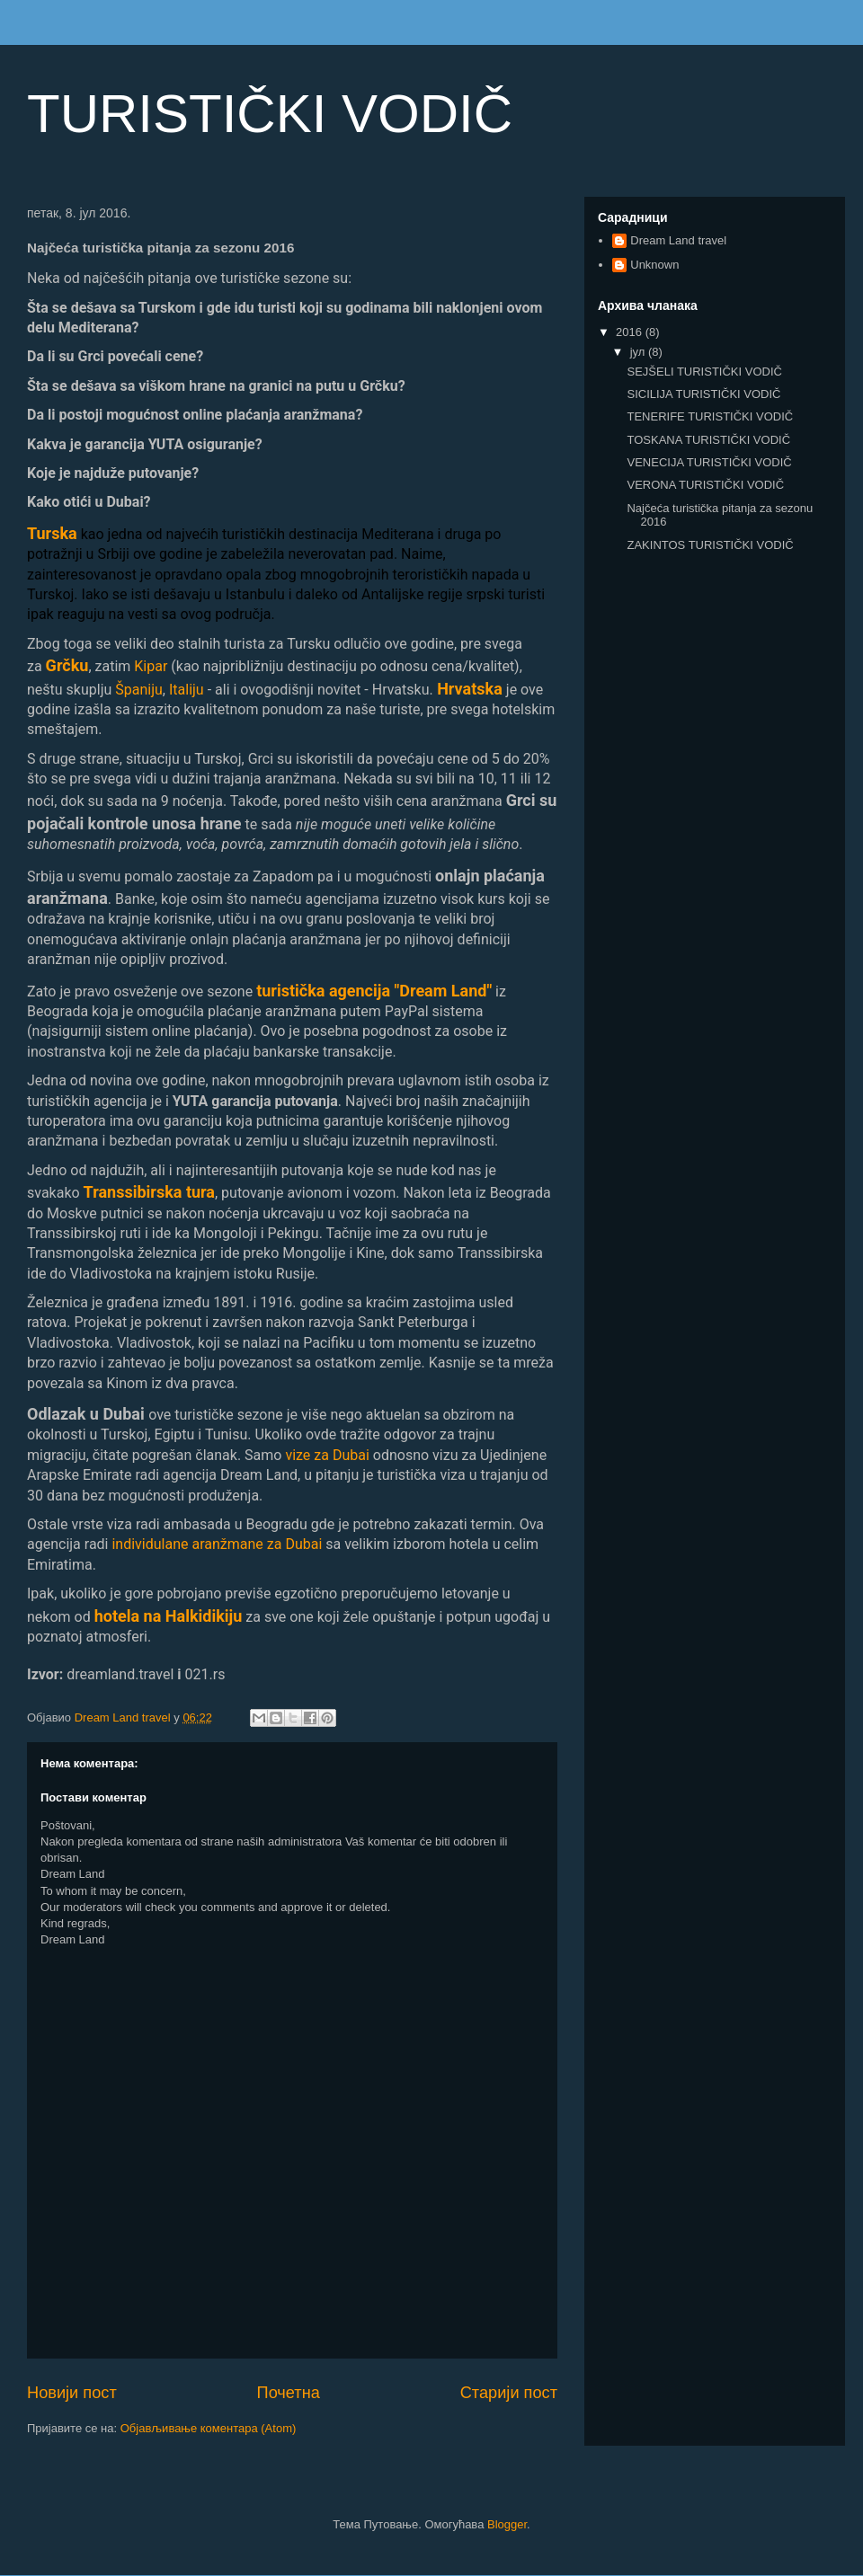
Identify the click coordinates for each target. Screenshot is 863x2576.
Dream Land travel (678, 240)
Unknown (654, 264)
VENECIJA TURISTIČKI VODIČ (709, 462)
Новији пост (72, 2393)
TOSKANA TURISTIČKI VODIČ (708, 440)
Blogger (507, 2524)
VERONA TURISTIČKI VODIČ (705, 484)
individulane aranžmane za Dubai (216, 1544)
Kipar (150, 666)
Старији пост (508, 2393)
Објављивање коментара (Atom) (208, 2428)
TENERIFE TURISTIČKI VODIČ (710, 416)
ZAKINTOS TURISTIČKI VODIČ (710, 545)
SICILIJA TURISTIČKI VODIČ (703, 394)
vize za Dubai (327, 1455)
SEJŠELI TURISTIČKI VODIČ (704, 371)
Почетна (288, 2393)
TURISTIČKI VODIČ (269, 114)
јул (639, 352)
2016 (630, 332)
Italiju (186, 689)
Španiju (139, 689)
